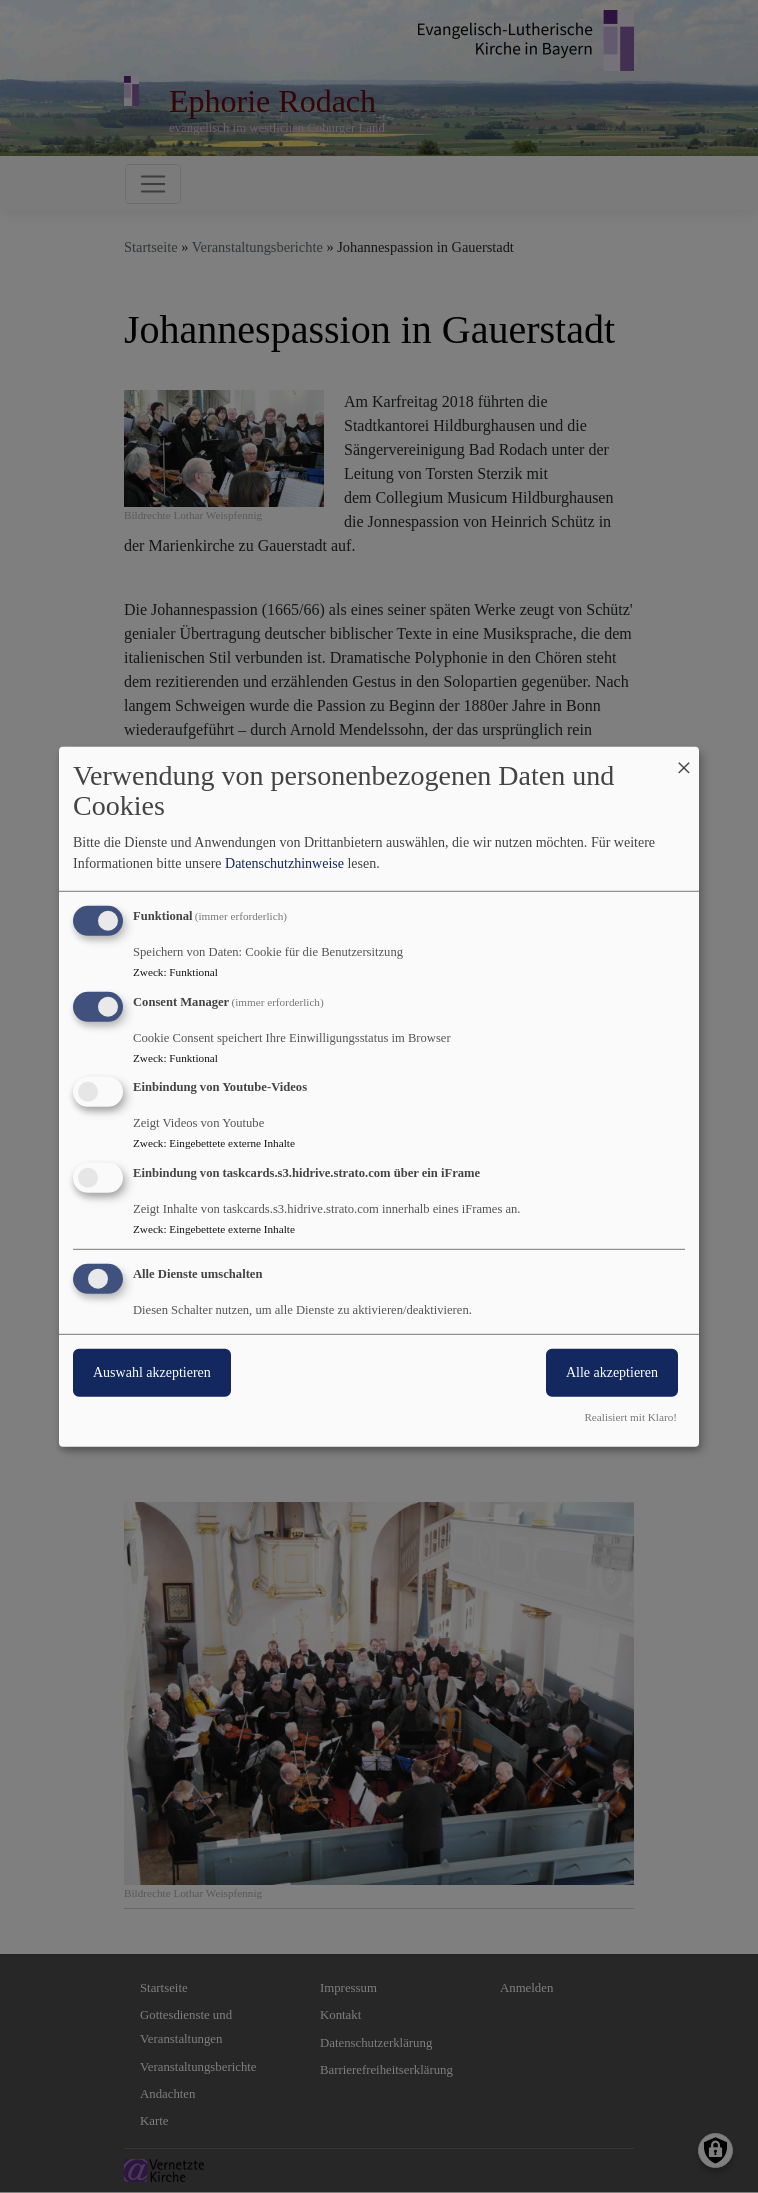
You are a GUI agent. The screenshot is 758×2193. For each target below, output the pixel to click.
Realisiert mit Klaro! (630, 1417)
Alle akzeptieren (612, 1372)
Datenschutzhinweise (284, 863)
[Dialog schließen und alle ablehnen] (684, 758)
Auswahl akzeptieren (152, 1372)
